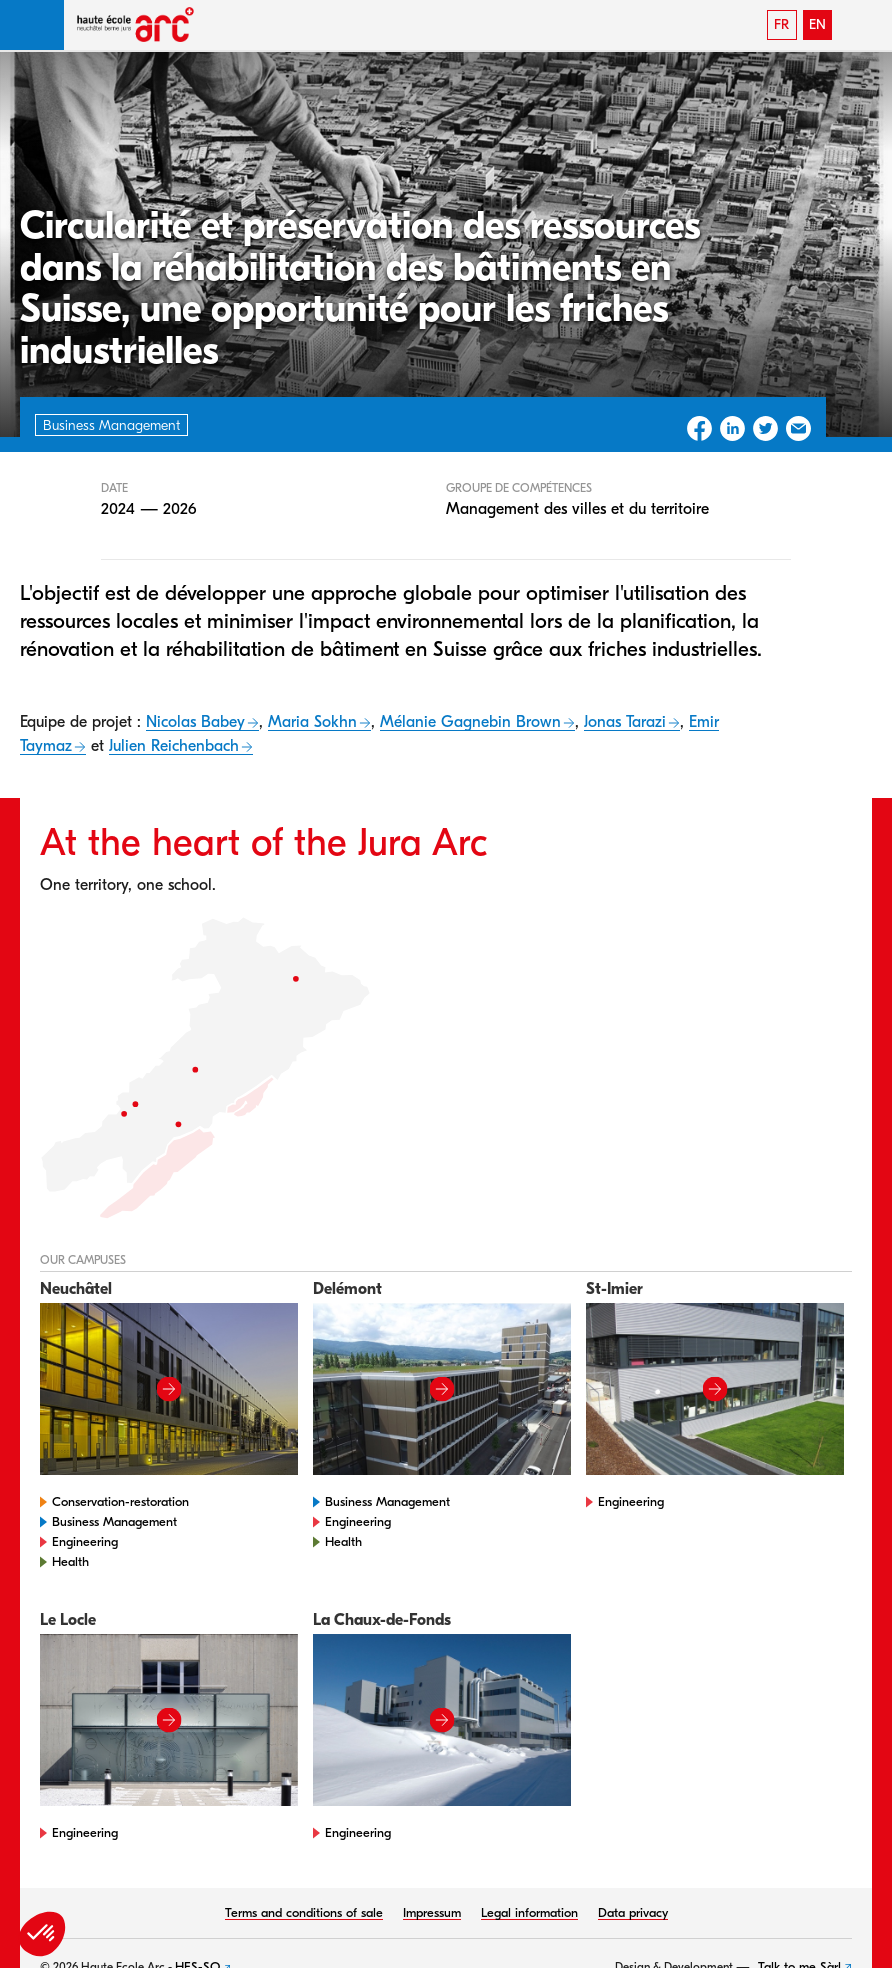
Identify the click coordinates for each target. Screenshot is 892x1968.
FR (781, 24)
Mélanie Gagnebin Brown (470, 722)
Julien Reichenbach (174, 746)
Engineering (85, 1541)
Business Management (114, 1521)
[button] (32, 25)
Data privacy (633, 1912)
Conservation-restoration (120, 1501)
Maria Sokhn (312, 722)
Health (70, 1561)
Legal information (529, 1912)
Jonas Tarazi (625, 722)
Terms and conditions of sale (304, 1912)
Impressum (432, 1912)
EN (817, 24)
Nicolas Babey (195, 722)
